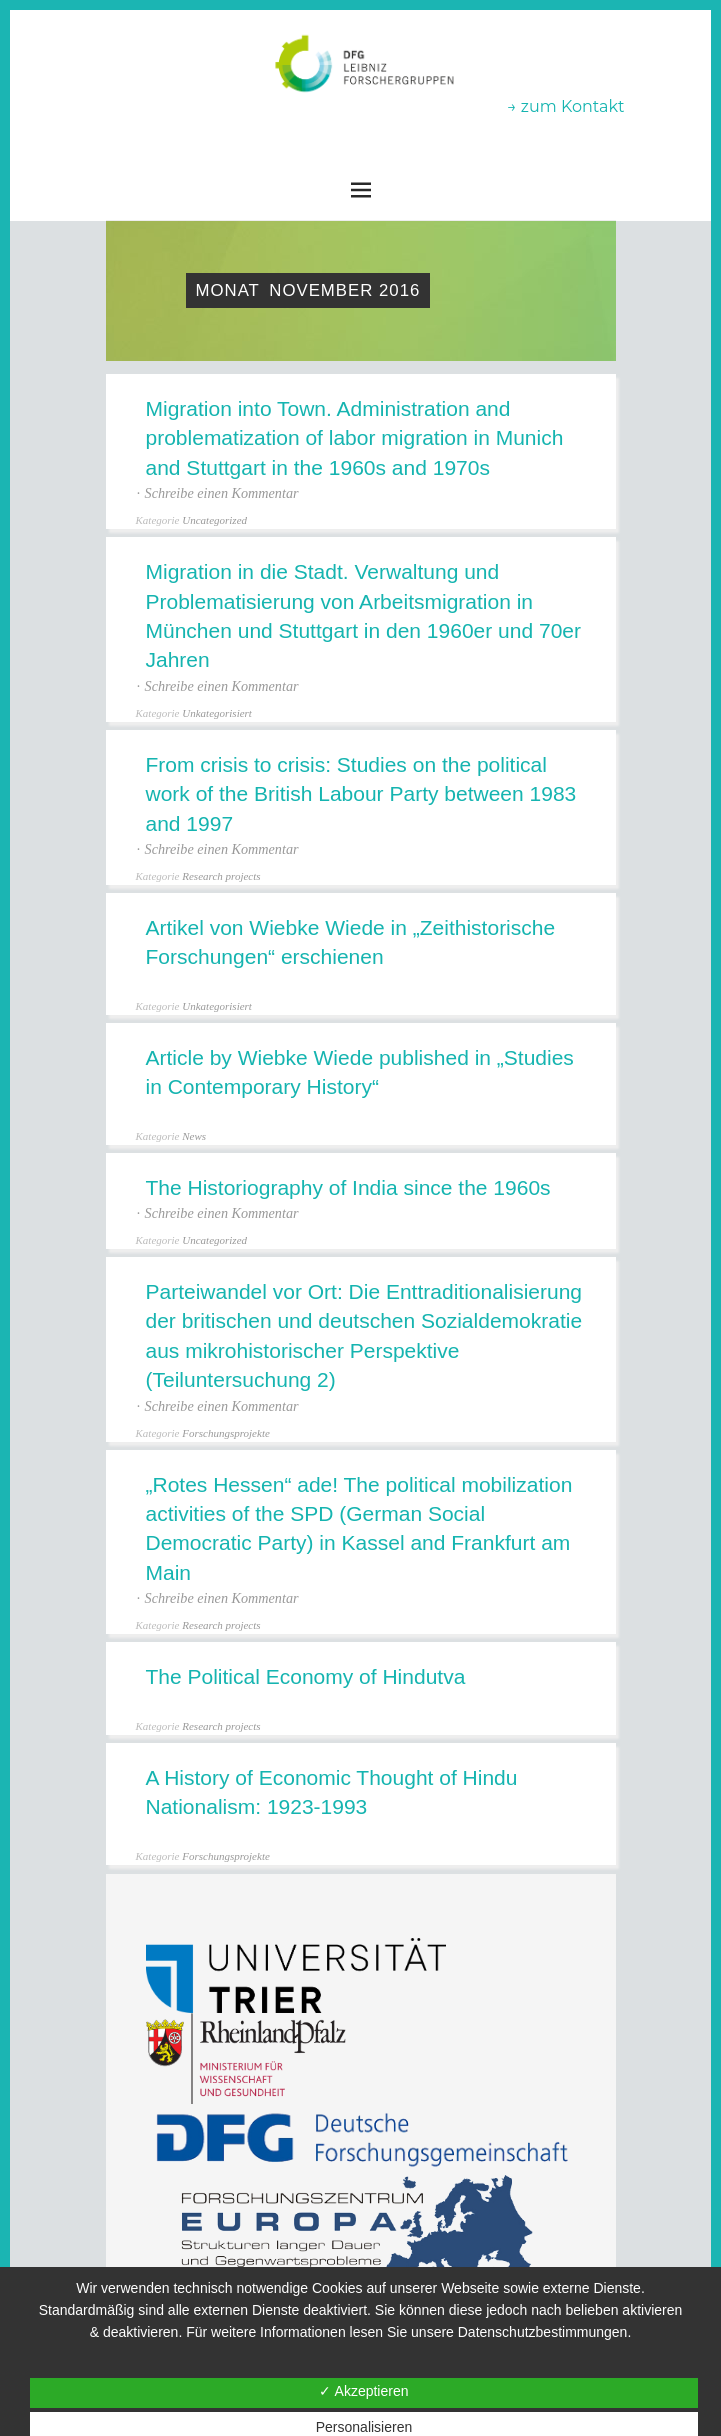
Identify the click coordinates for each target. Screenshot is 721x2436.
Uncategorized (214, 520)
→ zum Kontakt (565, 106)
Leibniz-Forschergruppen (360, 121)
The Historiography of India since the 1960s (348, 1187)
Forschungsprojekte (226, 1433)
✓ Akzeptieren (363, 2391)
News (194, 1136)
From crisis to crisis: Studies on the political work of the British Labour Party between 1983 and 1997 (361, 794)
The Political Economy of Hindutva (306, 1676)
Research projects (221, 876)
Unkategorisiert (217, 713)
